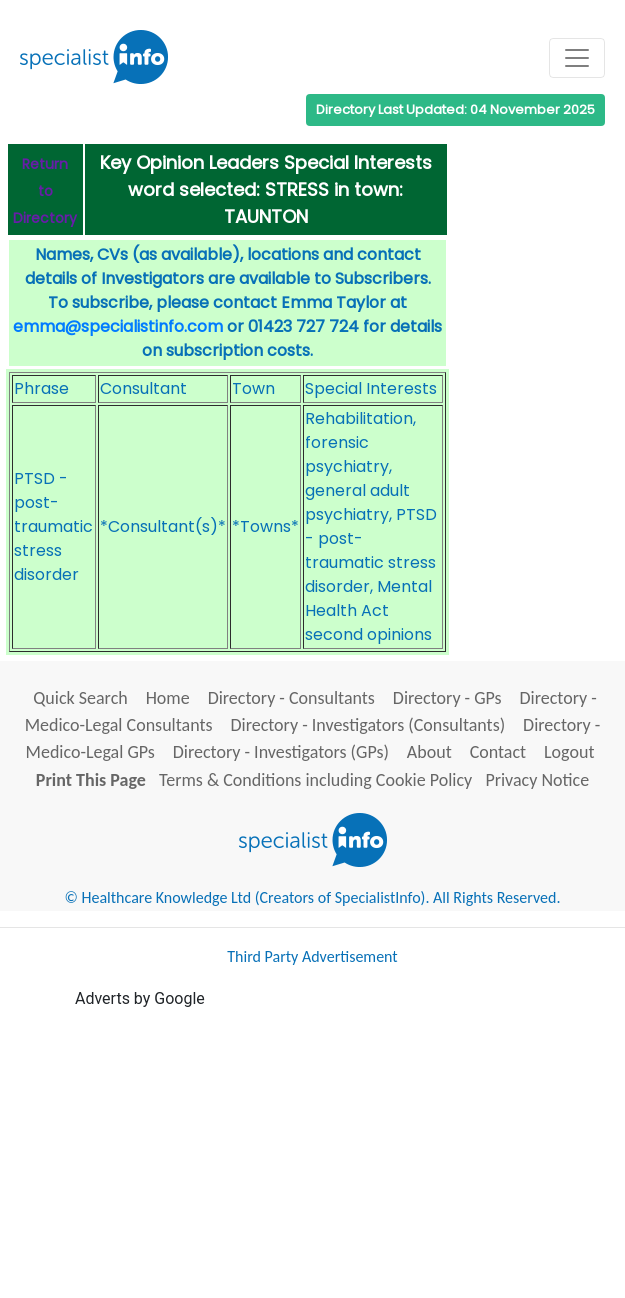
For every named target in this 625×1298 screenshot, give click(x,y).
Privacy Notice (537, 780)
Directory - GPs (447, 698)
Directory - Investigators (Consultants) (367, 725)
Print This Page (91, 780)
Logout (569, 752)
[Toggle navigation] (577, 58)
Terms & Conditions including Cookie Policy (315, 780)
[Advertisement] (350, 1151)
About (429, 752)
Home (168, 698)
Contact (498, 752)
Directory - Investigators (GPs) (281, 752)
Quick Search (80, 698)
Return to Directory (45, 191)
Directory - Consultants (291, 698)
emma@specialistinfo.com (118, 326)
